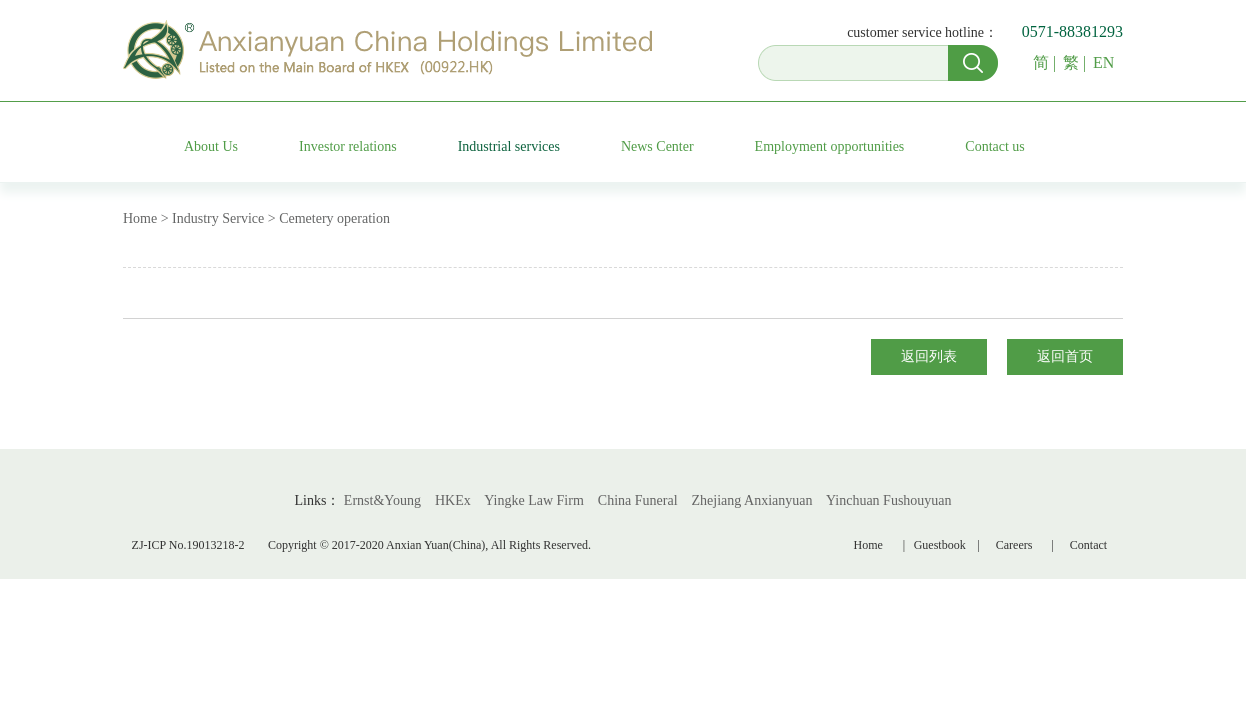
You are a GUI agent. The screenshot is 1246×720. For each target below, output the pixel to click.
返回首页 (1065, 356)
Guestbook (943, 545)
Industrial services (509, 146)
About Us (211, 146)
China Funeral (638, 500)
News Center (657, 146)
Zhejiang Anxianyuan (752, 500)
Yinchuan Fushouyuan (889, 500)
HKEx (453, 500)
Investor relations (348, 146)
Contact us (995, 146)
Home (868, 545)
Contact (1088, 545)
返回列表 (929, 356)
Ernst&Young (382, 500)
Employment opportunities (830, 146)
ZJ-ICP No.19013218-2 (188, 545)
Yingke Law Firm (534, 500)
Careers (1014, 545)
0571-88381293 (1072, 31)
